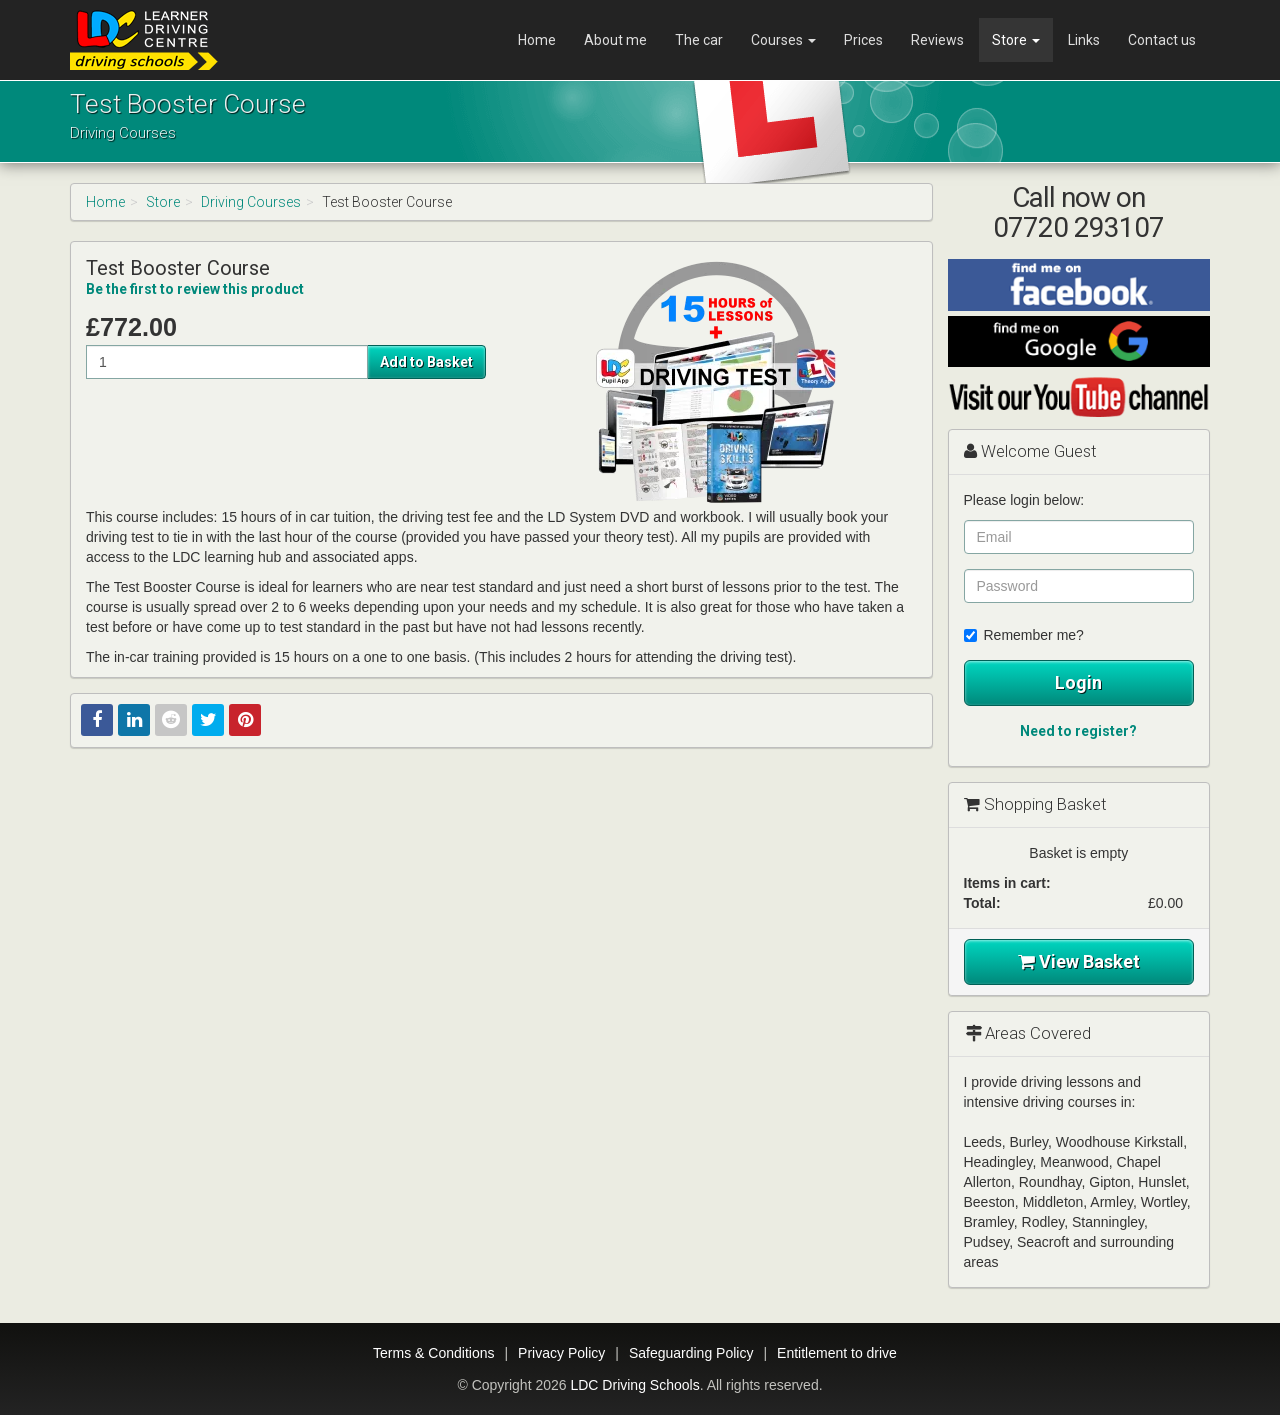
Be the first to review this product (195, 289)
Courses (783, 40)
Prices (863, 40)
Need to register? (1078, 731)
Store (1016, 40)
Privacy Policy (561, 1353)
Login (1078, 682)
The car (699, 40)
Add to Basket (426, 362)
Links (1084, 40)
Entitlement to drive (837, 1353)
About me (615, 40)
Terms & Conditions (433, 1353)
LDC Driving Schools (634, 1385)
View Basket (1079, 961)
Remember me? (1024, 635)
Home (537, 40)
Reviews (937, 40)
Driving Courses (251, 202)
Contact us (1162, 40)
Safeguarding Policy (691, 1353)
